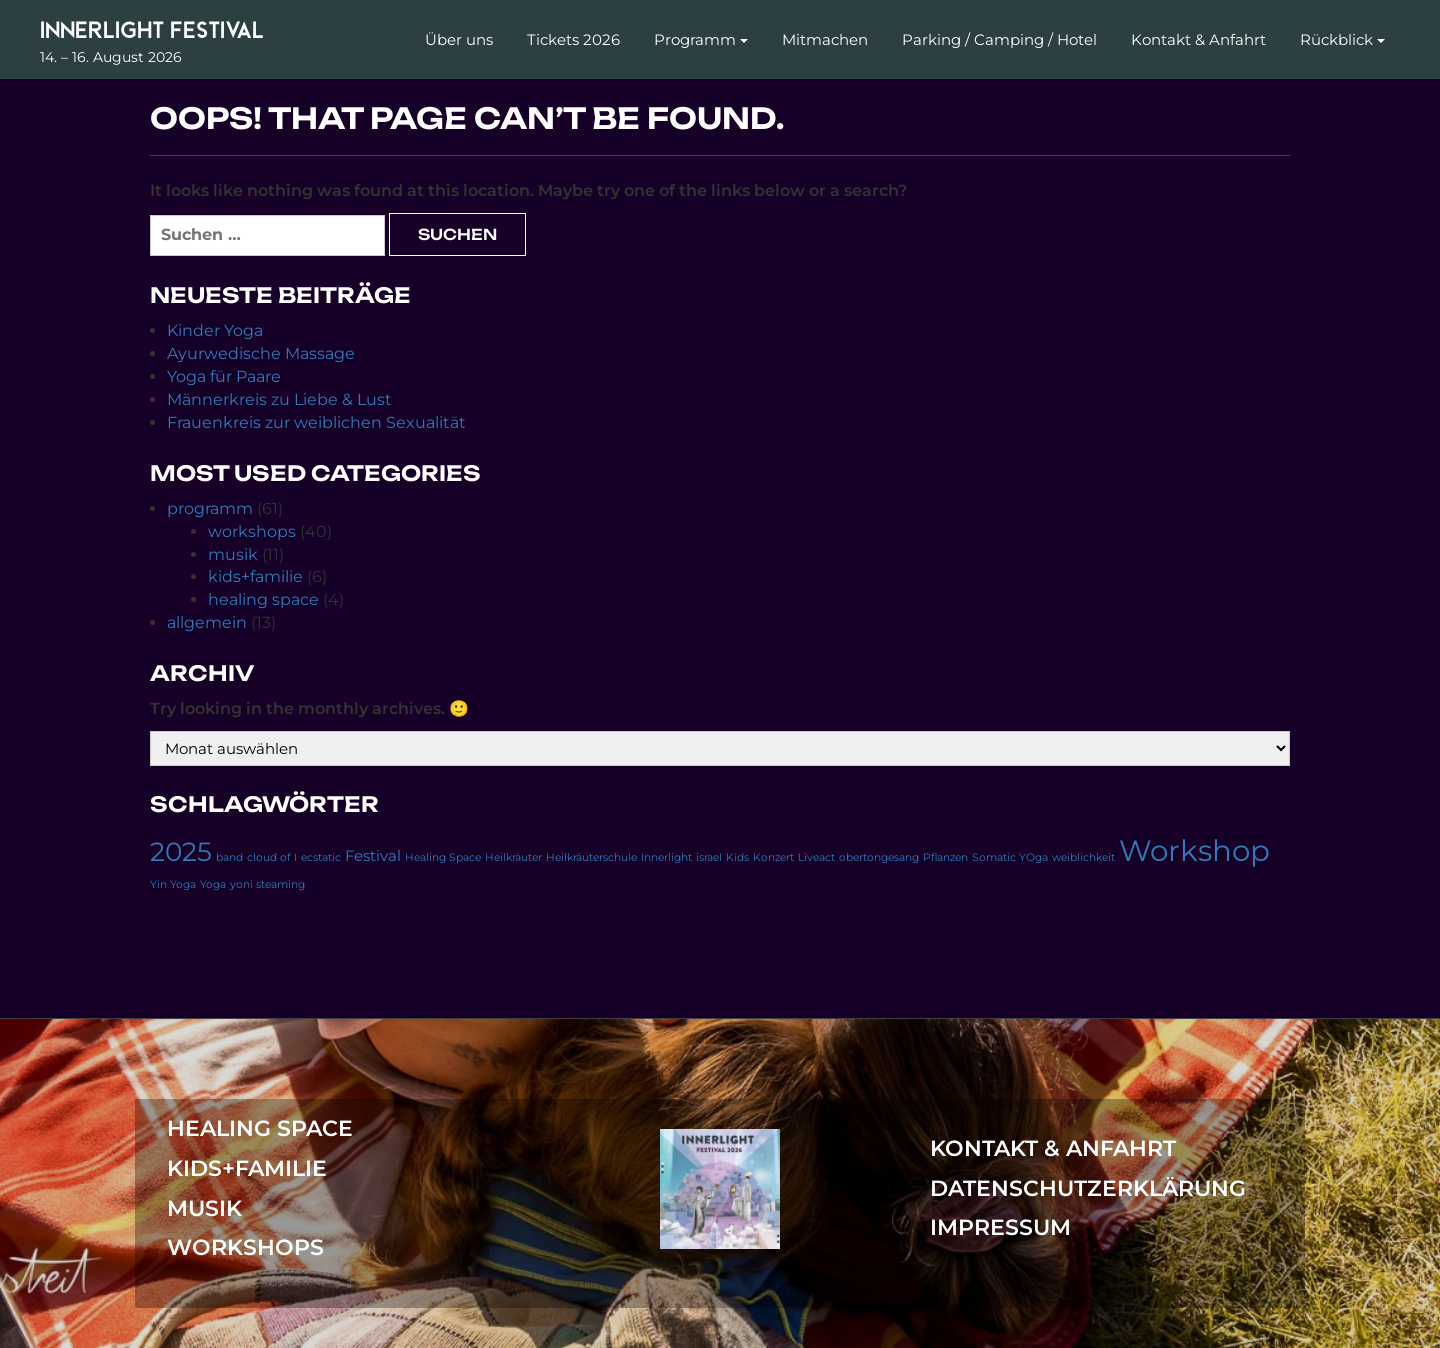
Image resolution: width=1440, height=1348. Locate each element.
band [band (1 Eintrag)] (229, 857)
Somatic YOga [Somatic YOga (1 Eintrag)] (1010, 857)
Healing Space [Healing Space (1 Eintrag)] (443, 857)
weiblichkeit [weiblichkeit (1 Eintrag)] (1083, 857)
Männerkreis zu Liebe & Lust (279, 399)
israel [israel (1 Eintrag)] (709, 857)
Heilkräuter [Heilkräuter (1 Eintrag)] (513, 857)
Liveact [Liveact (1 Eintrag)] (816, 857)
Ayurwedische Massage (261, 353)
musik (233, 554)
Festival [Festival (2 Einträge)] (373, 856)
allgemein (207, 622)
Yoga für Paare (224, 376)
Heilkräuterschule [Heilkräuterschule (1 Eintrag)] (591, 857)
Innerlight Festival (152, 29)
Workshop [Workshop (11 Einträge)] (1194, 850)
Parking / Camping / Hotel (999, 39)
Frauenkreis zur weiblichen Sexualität (316, 422)
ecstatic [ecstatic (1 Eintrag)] (321, 857)
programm (210, 508)
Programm (695, 39)
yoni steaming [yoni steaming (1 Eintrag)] (267, 884)
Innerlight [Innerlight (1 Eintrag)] (666, 857)
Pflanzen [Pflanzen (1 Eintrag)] (945, 857)
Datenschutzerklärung (1088, 1188)
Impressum (1000, 1227)
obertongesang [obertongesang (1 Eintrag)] (879, 857)
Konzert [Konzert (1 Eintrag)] (773, 857)
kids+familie (255, 576)
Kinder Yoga (215, 330)
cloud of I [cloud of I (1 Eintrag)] (272, 857)
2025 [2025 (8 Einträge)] (181, 852)
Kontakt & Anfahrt (1198, 39)
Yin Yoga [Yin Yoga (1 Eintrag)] (173, 884)
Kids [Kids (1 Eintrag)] (737, 857)
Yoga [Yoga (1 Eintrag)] (213, 884)
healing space (263, 599)
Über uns (459, 39)
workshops (252, 531)
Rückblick (1336, 39)
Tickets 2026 (573, 39)
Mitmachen (825, 39)
